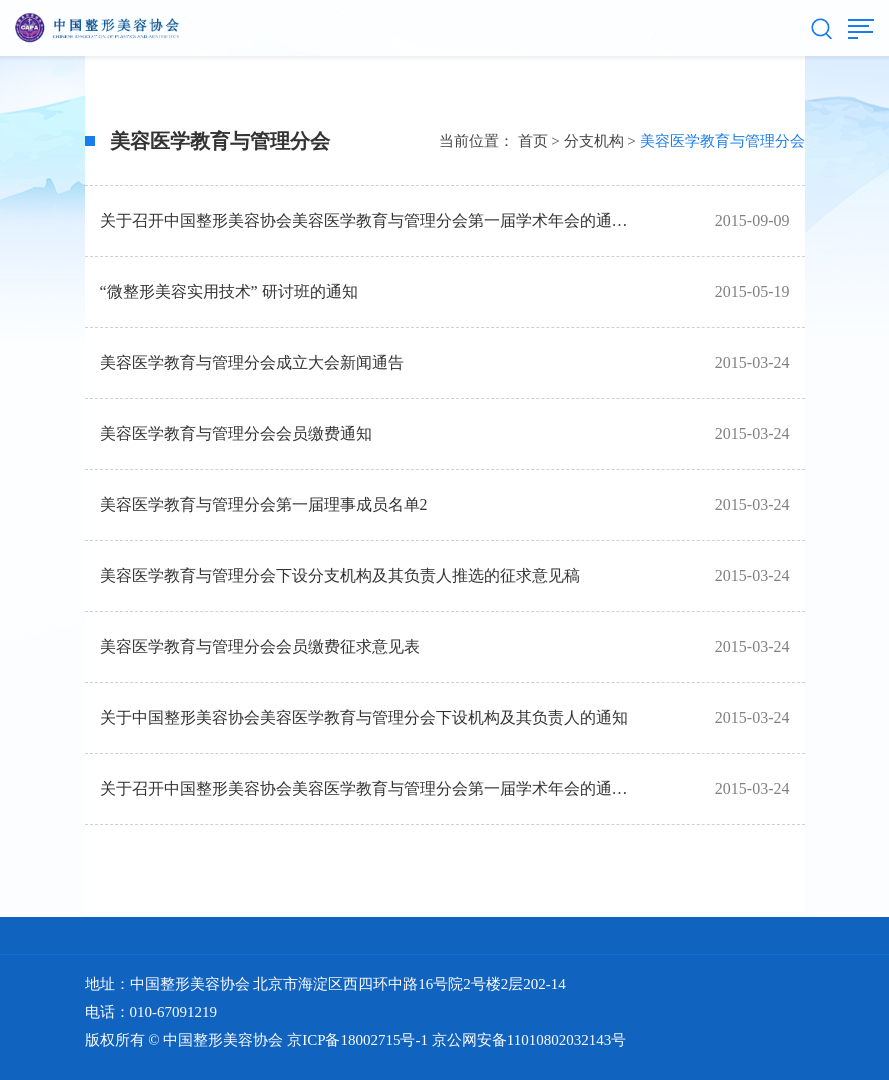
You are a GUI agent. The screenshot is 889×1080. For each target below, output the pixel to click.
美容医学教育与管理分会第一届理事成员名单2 (264, 504)
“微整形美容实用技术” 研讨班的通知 (229, 291)
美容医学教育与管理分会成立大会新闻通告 (252, 362)
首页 (533, 141)
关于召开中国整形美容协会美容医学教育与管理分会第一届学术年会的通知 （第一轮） (406, 788)
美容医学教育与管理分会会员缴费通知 (236, 433)
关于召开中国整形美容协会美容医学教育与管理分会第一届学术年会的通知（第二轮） (404, 220)
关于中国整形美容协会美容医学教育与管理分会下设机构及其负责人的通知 (364, 717)
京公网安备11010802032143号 (529, 1040)
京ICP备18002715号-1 (357, 1040)
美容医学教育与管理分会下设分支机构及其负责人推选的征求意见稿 (340, 575)
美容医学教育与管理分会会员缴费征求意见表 (260, 646)
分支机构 (594, 141)
